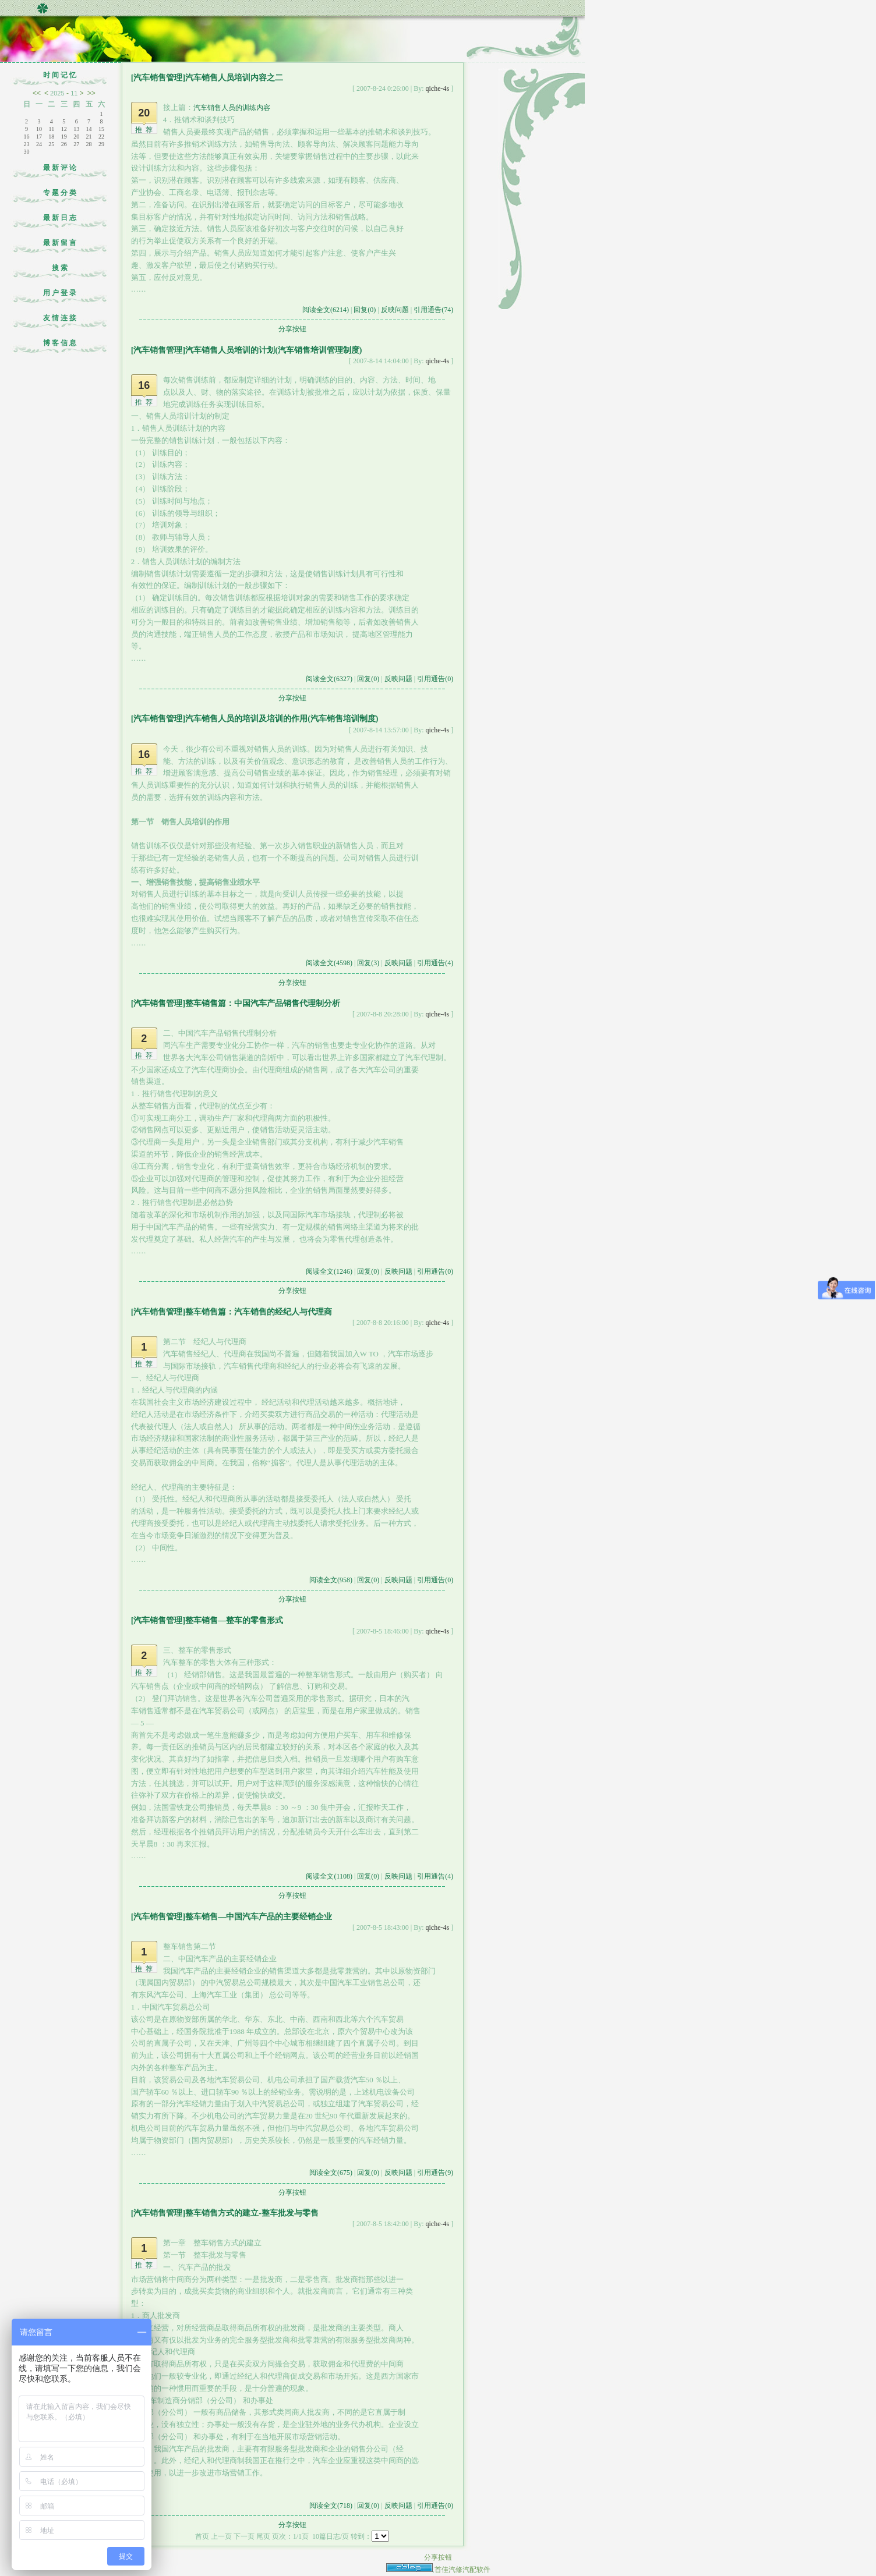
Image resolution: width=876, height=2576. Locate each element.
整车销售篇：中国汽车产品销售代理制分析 (262, 1003)
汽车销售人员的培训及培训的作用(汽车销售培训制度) (281, 718)
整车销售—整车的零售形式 (234, 1620)
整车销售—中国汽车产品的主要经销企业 (258, 1916)
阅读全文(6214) (325, 310)
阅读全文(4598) (329, 963)
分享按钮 (292, 329)
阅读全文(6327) (329, 679)
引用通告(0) (435, 679)
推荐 (145, 130)
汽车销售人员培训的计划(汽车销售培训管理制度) (273, 350)
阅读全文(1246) (329, 1271)
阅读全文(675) (330, 2172)
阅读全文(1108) (329, 1876)
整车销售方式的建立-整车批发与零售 (252, 2213)
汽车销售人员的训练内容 (231, 108)
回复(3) (368, 963)
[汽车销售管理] (158, 77)
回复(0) (365, 310)
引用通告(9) (435, 2172)
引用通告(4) (435, 963)
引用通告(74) (433, 310)
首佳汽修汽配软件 (462, 2570)
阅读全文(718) (330, 2505)
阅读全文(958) (330, 1580)
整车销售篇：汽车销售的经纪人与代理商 (258, 1312)
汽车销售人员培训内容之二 (234, 77)
